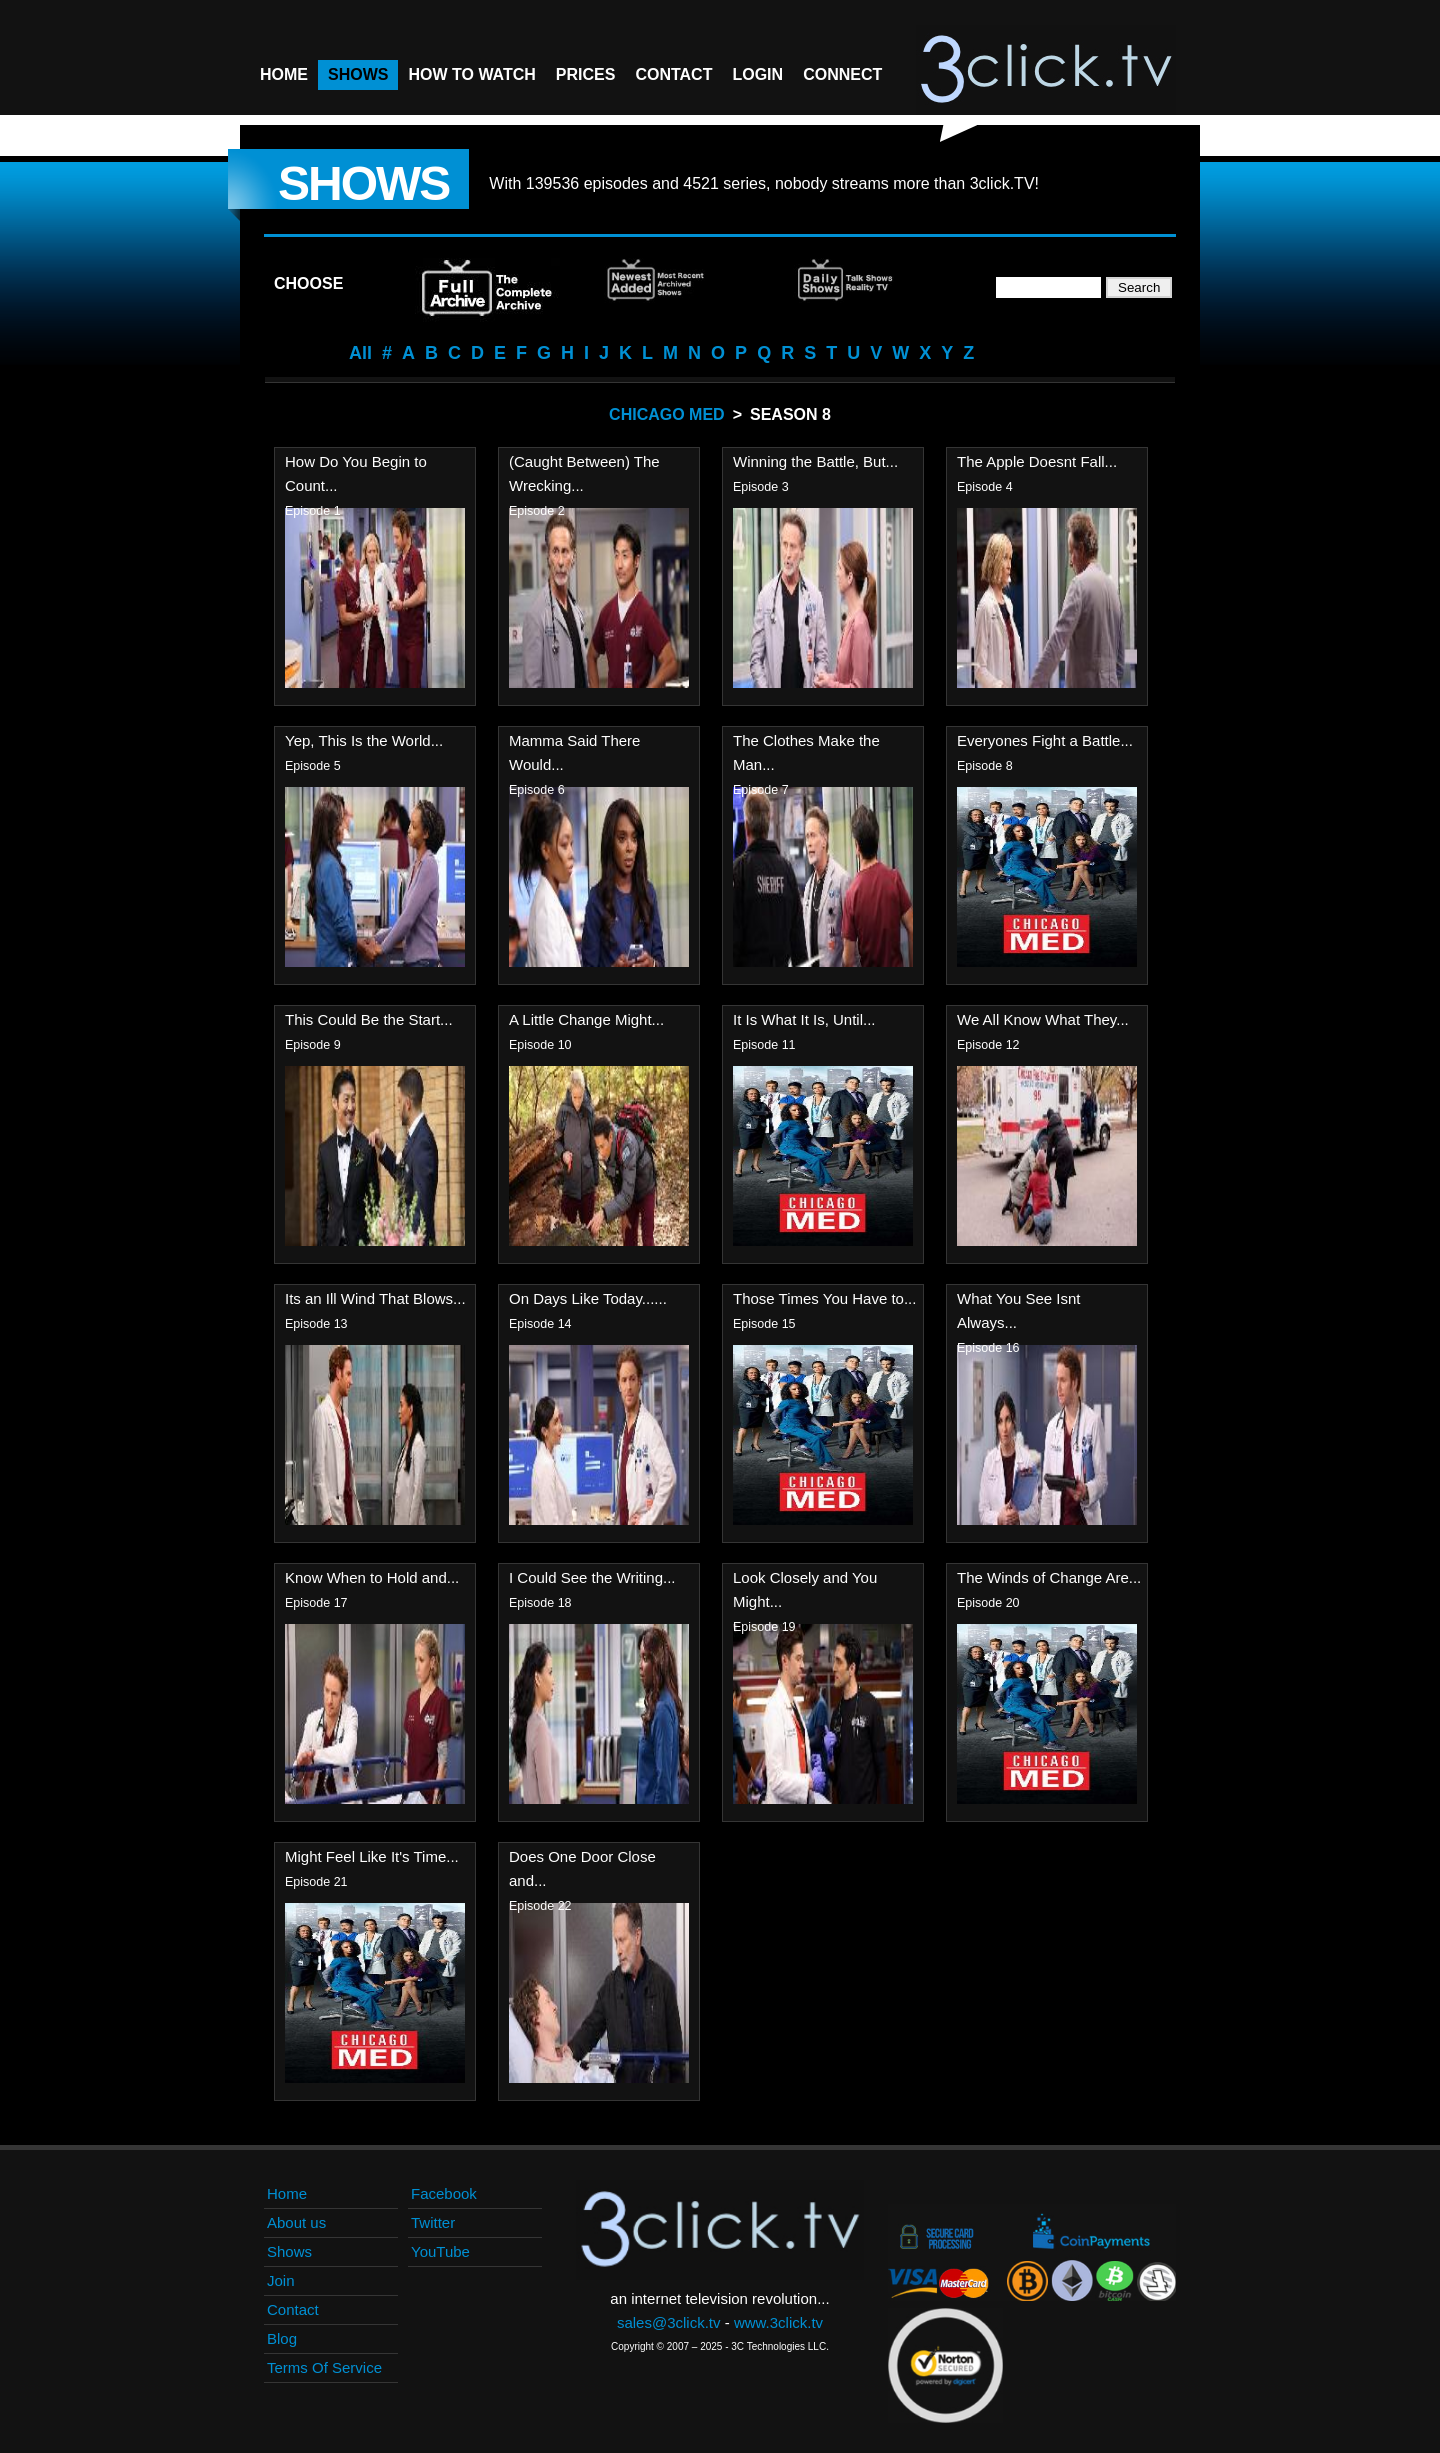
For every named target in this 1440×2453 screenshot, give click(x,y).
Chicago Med (667, 414)
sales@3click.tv (669, 2322)
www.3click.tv (778, 2322)
